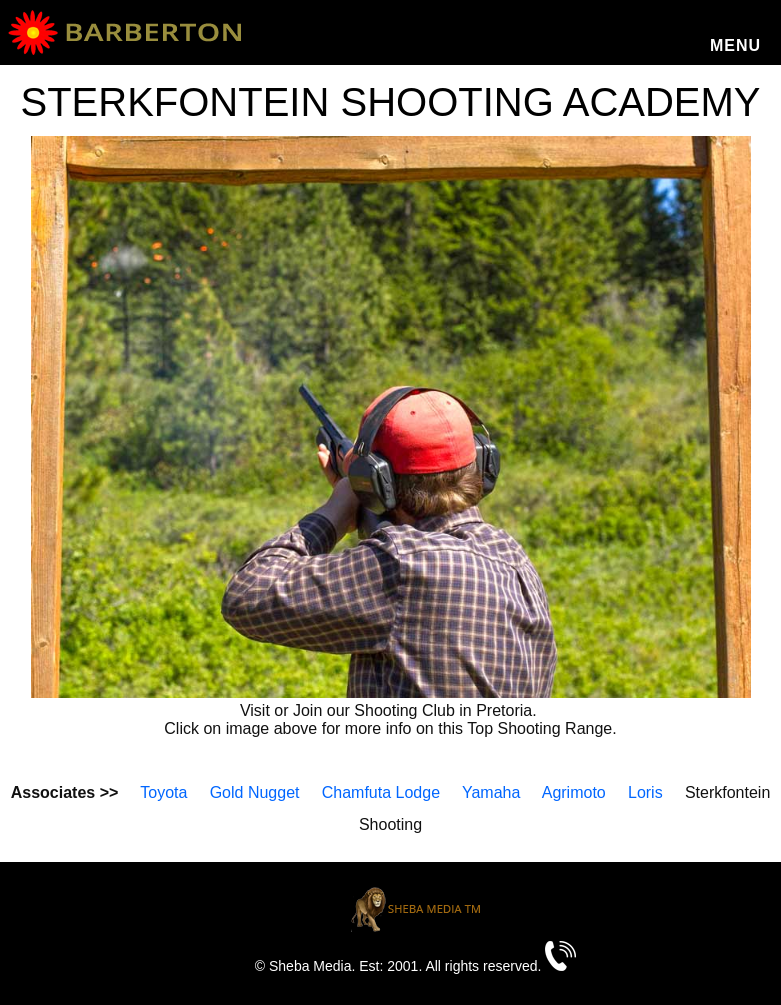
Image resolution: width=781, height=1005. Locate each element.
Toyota (163, 792)
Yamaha (491, 792)
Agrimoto (574, 792)
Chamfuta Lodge (381, 792)
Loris (645, 792)
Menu (735, 45)
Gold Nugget (255, 792)
